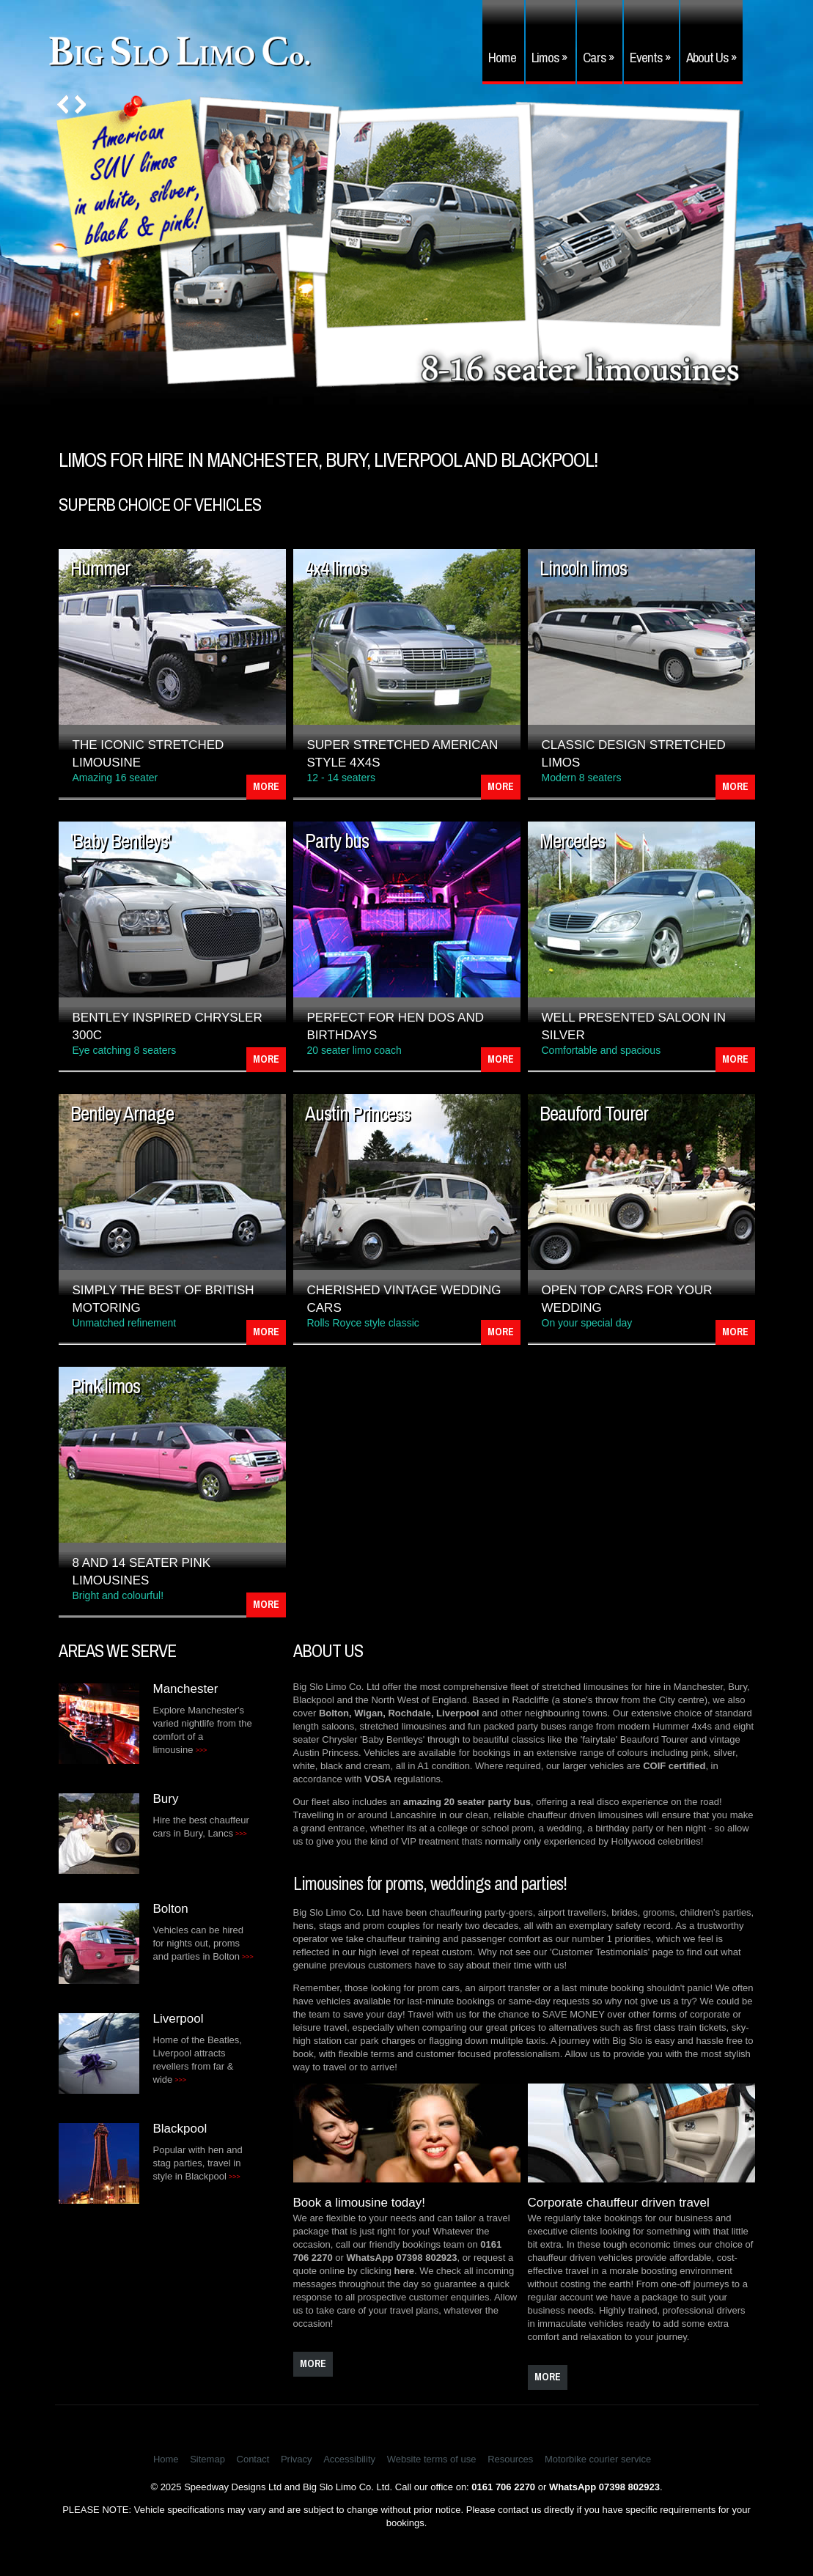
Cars (598, 57)
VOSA (377, 1779)
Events (650, 57)
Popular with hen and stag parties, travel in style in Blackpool (198, 2163)
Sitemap (207, 2459)
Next (80, 104)
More (266, 786)
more (313, 2363)
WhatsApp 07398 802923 (402, 2257)
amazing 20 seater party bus (467, 1801)
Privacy (296, 2459)
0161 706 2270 (503, 2486)
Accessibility (349, 2459)
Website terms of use (432, 2459)
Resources (510, 2459)
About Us (711, 57)
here (404, 2270)
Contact (253, 2459)
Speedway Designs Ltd (233, 2486)
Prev (62, 104)
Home (502, 57)
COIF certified (674, 1765)
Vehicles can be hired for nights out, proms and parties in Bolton (203, 1943)
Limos (549, 57)
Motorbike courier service (598, 2459)
